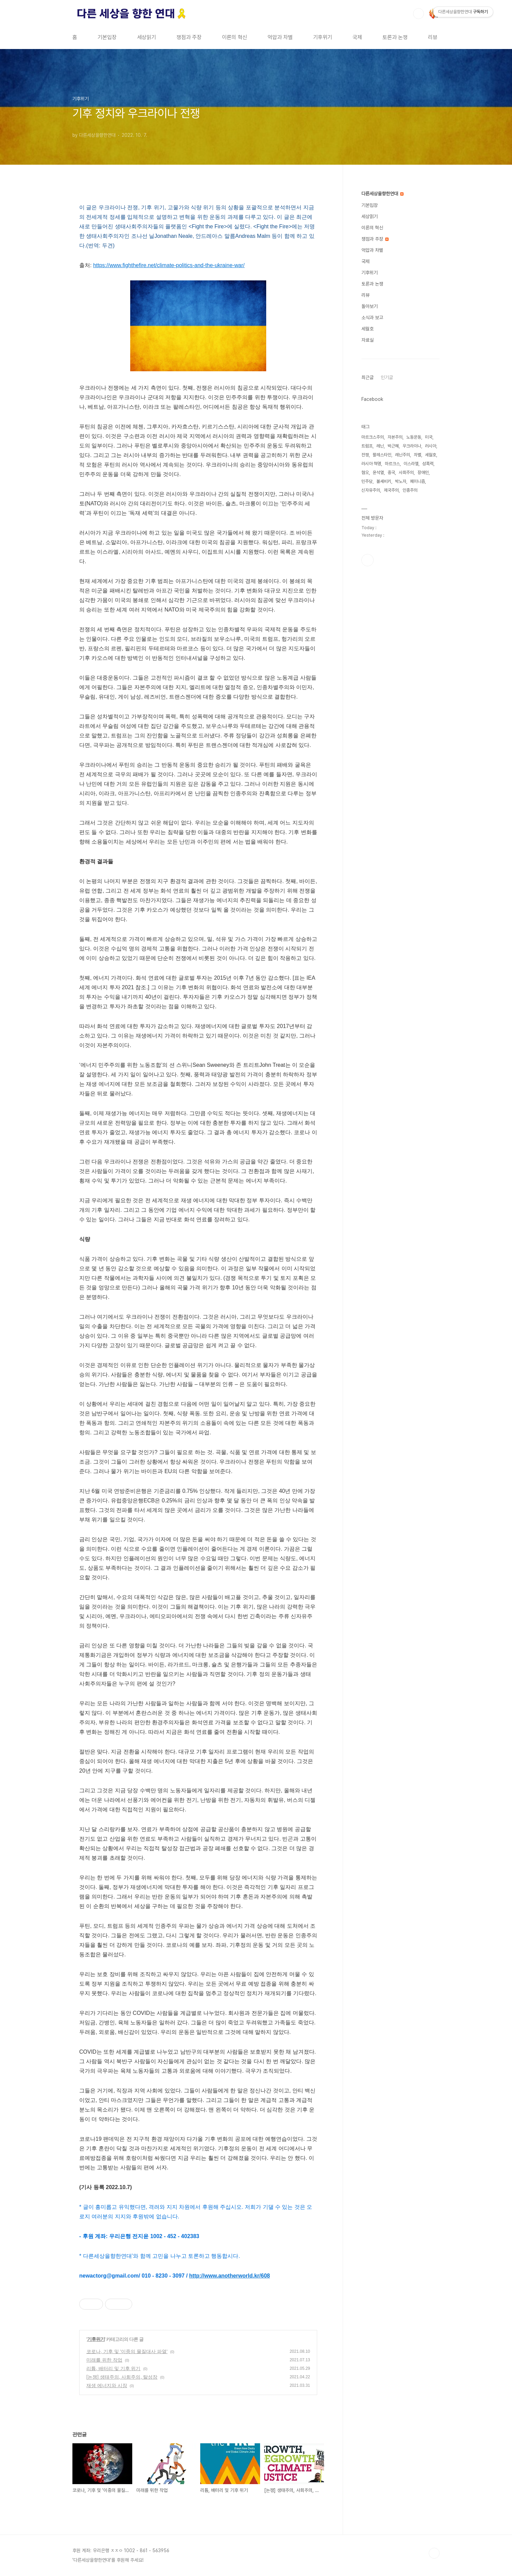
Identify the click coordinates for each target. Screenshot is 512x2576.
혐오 (365, 472)
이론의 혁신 (234, 37)
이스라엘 (411, 463)
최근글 (367, 377)
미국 (428, 437)
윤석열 (378, 472)
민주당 (367, 481)
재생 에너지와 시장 (106, 2385)
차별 (417, 454)
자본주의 (395, 437)
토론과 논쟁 (395, 37)
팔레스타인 (382, 454)
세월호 (367, 328)
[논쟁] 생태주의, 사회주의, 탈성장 (121, 2377)
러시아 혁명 (371, 463)
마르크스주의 (372, 437)
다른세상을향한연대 (382, 193)
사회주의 (406, 472)
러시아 (430, 446)
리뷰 (433, 37)
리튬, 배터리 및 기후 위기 (113, 2368)
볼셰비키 (383, 481)
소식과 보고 (372, 317)
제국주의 (391, 490)
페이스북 (367, 560)
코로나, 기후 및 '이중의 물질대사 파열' (127, 2351)
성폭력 (427, 463)
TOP (434, 2553)
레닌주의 (402, 454)
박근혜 (393, 446)
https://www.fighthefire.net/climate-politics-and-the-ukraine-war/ (169, 265)
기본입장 (107, 37)
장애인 (423, 472)
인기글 (387, 377)
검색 (418, 14)
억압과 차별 (280, 37)
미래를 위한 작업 (104, 2360)
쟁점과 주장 (189, 37)
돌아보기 (369, 306)
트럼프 (367, 446)
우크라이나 (412, 446)
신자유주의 (370, 490)
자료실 (367, 340)
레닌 (380, 446)
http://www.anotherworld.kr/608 (229, 2276)
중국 (391, 472)
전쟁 (365, 454)
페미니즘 (417, 481)
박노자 (400, 481)
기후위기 (322, 37)
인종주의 (410, 490)
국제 (357, 37)
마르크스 (392, 463)
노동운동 (413, 437)
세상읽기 (146, 37)
